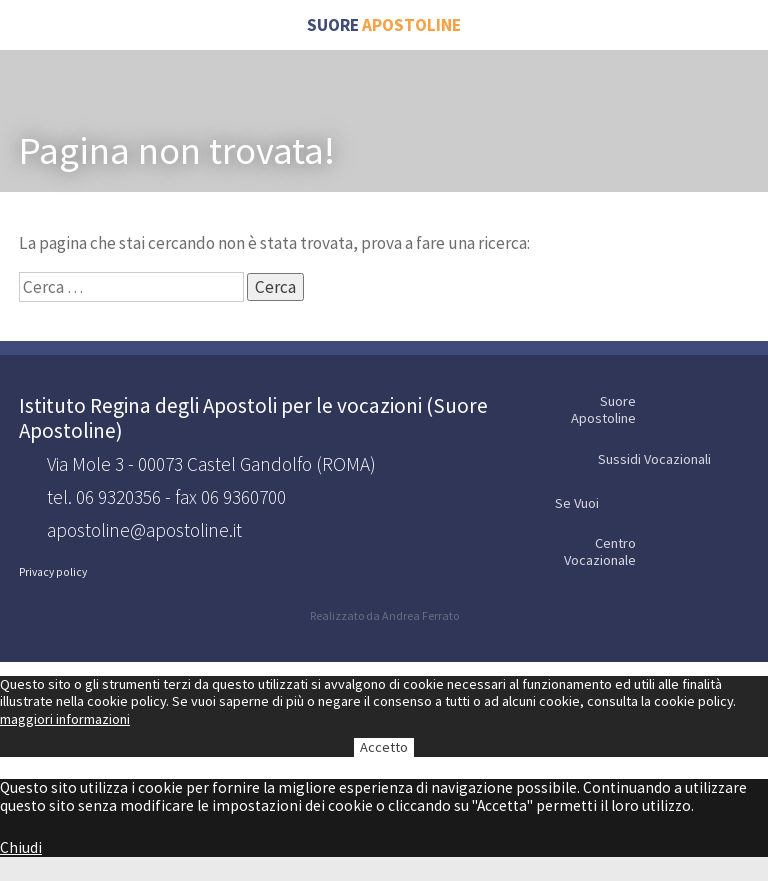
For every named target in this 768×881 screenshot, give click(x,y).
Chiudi (21, 847)
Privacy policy (53, 572)
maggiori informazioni (65, 719)
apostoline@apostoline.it (144, 531)
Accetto (384, 747)
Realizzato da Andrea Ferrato (384, 615)
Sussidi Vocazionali (672, 459)
